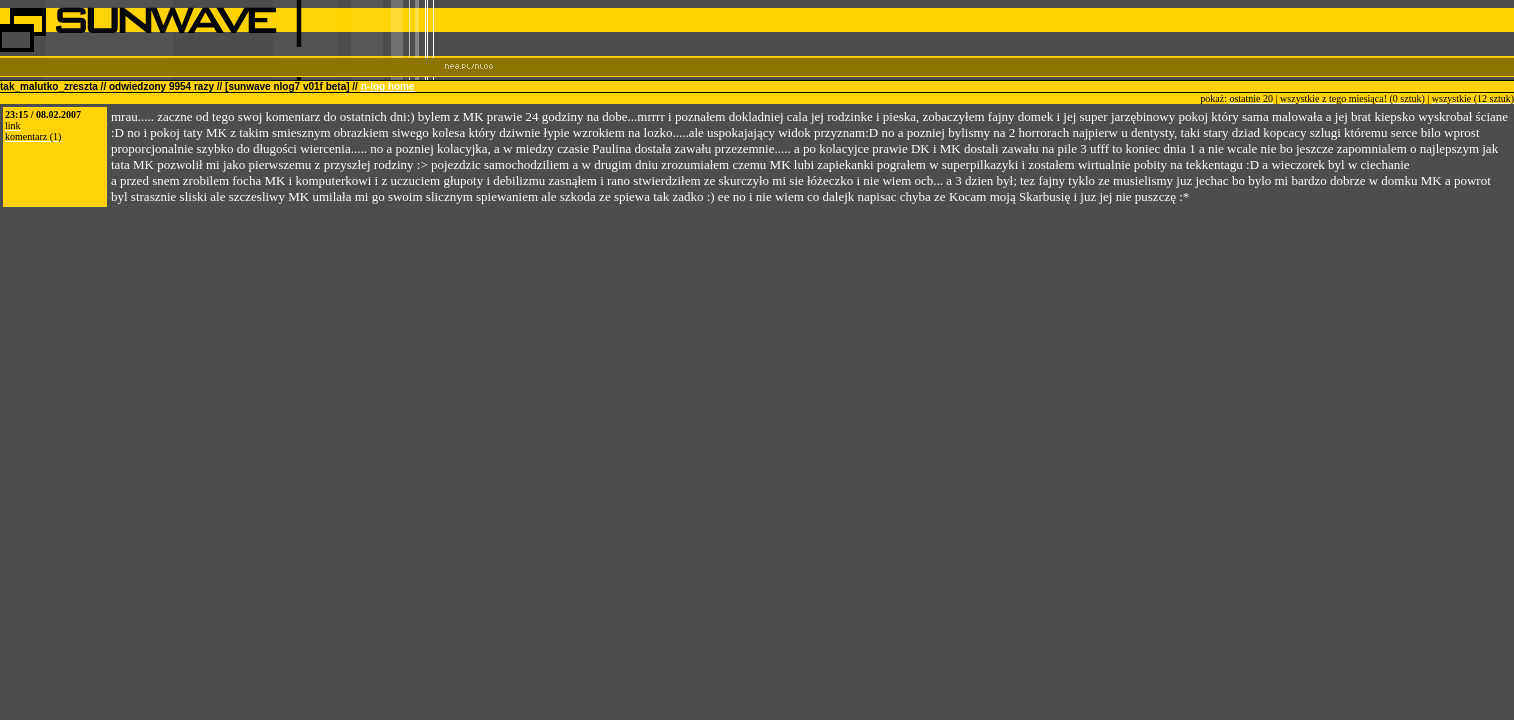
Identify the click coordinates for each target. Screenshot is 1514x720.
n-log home (388, 86)
